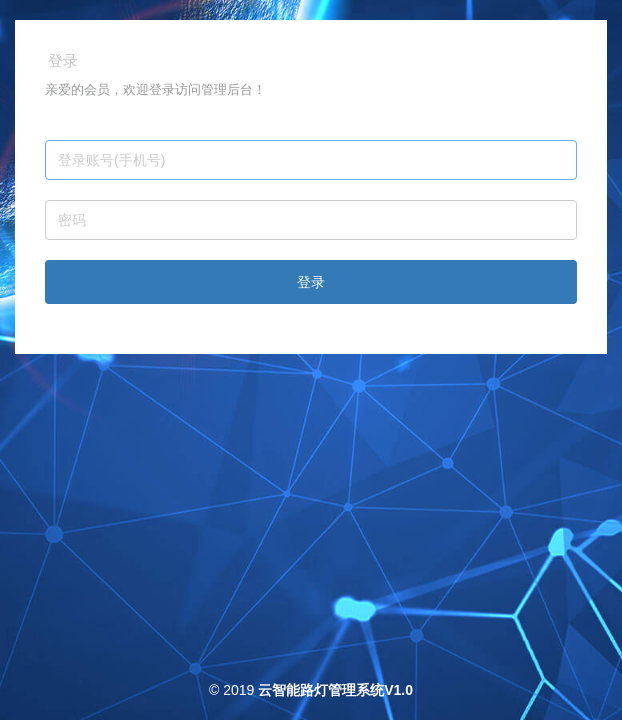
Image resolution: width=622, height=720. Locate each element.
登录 (311, 282)
